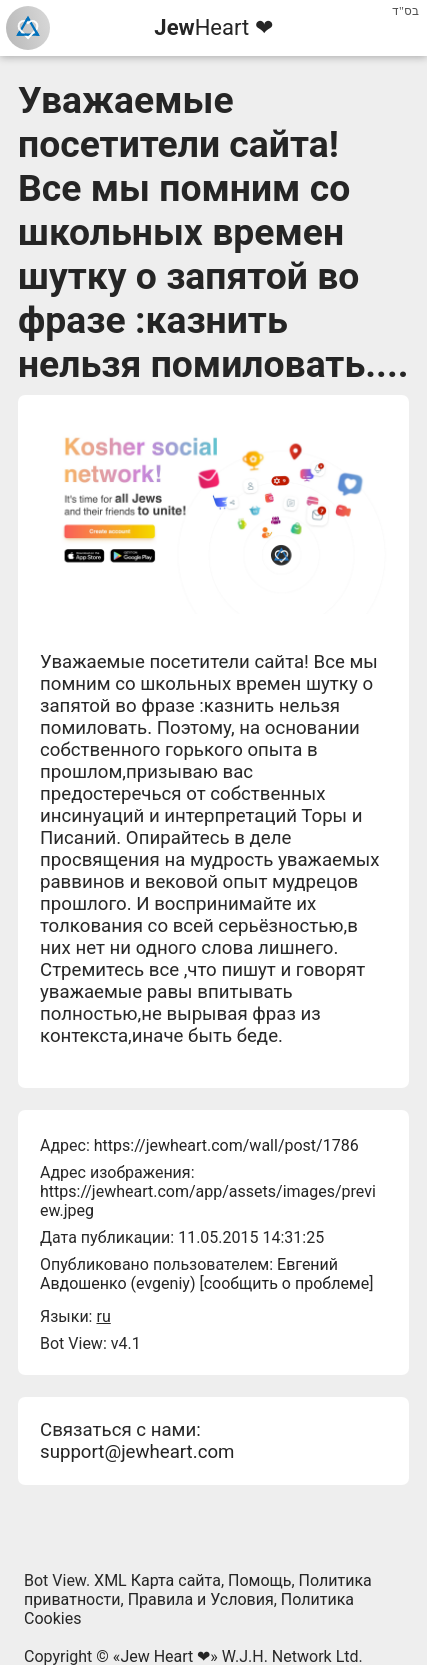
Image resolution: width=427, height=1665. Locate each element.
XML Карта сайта (157, 1580)
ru (103, 1316)
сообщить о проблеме (287, 1283)
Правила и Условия (201, 1599)
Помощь (259, 1580)
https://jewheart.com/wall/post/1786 (226, 1145)
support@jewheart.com (137, 1452)
